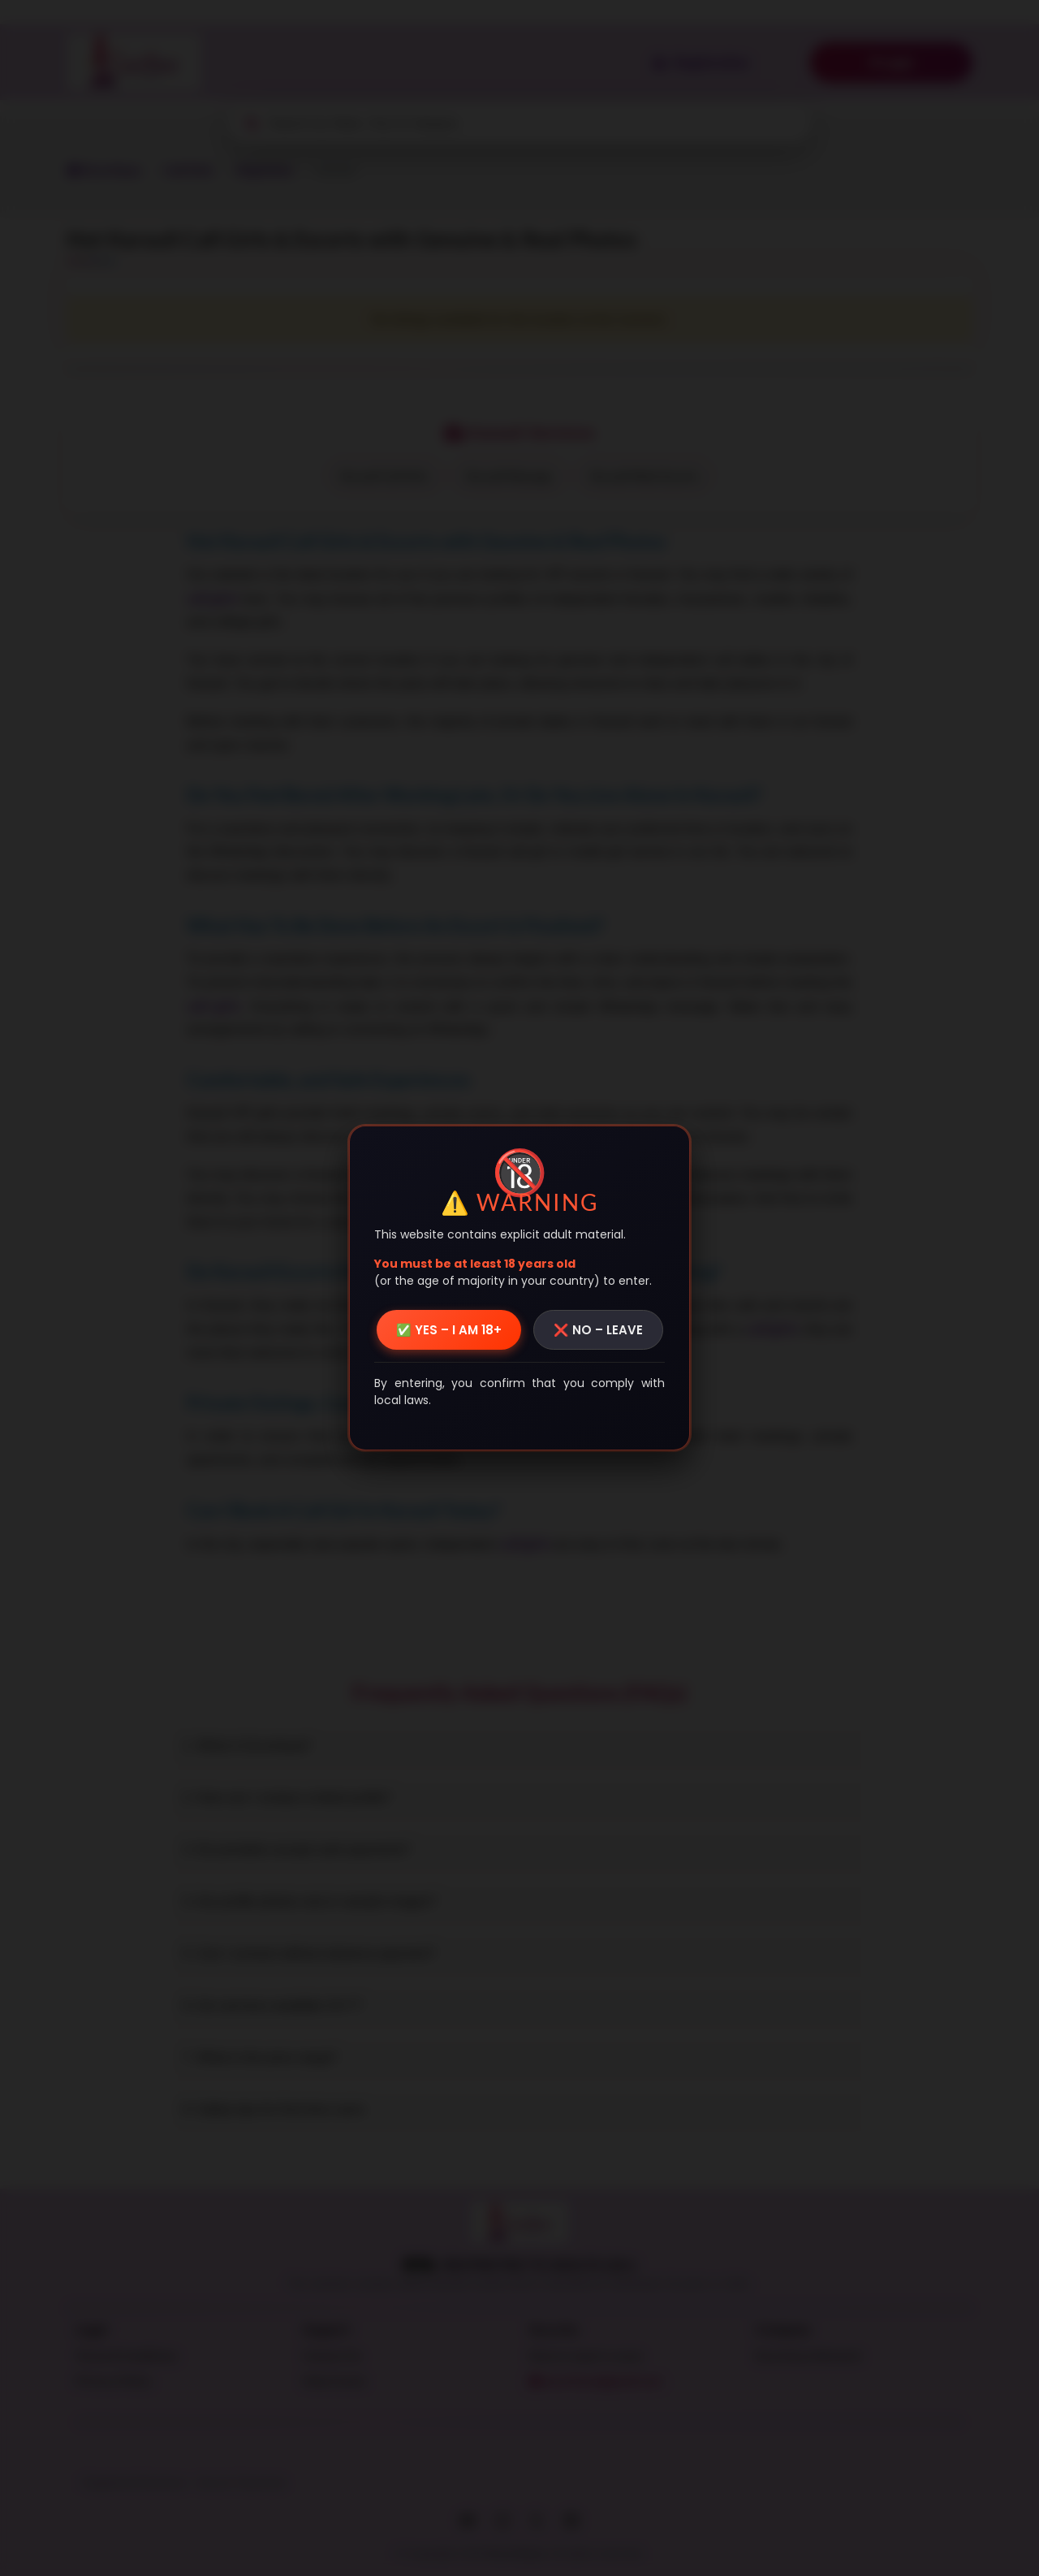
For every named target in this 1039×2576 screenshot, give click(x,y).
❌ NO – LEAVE (598, 1329)
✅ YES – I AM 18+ (449, 1329)
